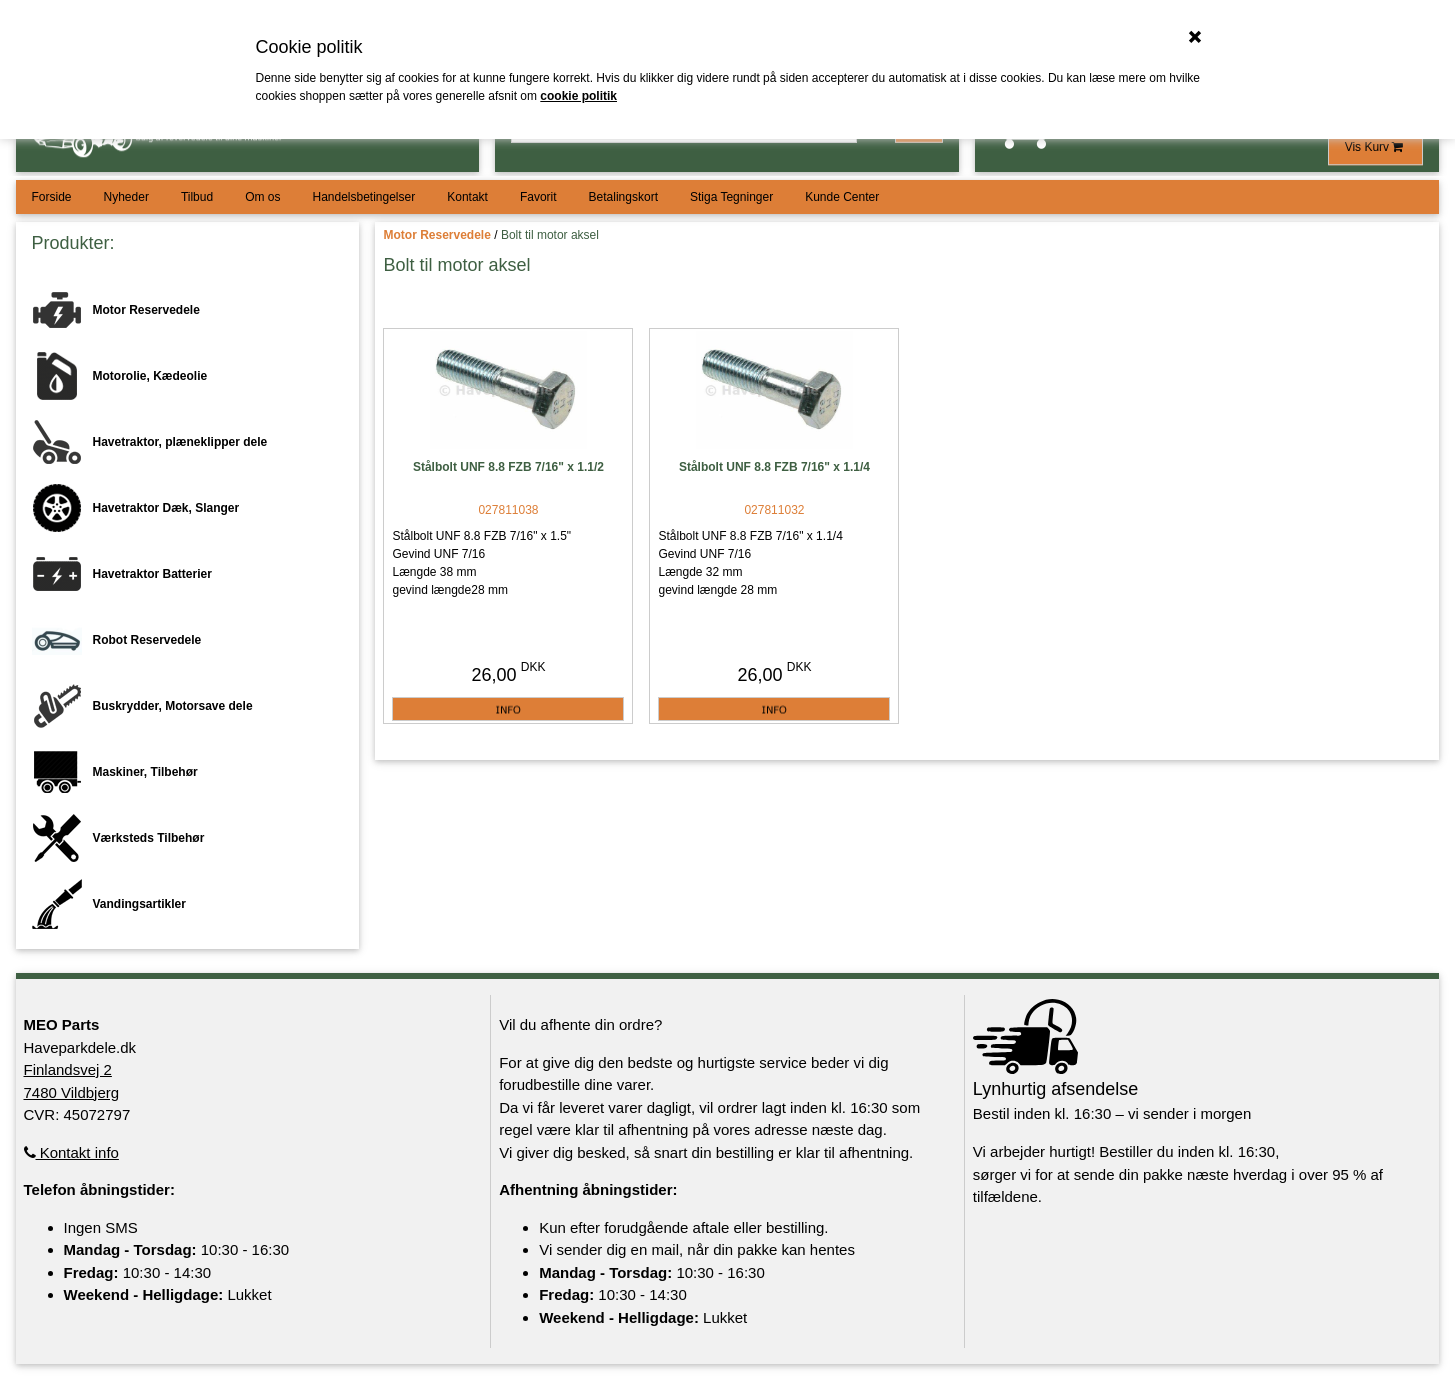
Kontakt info (71, 1152)
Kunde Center (842, 197)
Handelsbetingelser (363, 197)
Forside (52, 197)
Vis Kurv (1376, 147)
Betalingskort (623, 197)
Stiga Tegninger (731, 197)
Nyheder (126, 197)
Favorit (538, 197)
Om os (262, 197)
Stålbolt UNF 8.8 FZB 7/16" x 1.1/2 (508, 467)
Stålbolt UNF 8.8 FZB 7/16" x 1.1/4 (774, 467)
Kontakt (467, 197)
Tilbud (197, 197)
